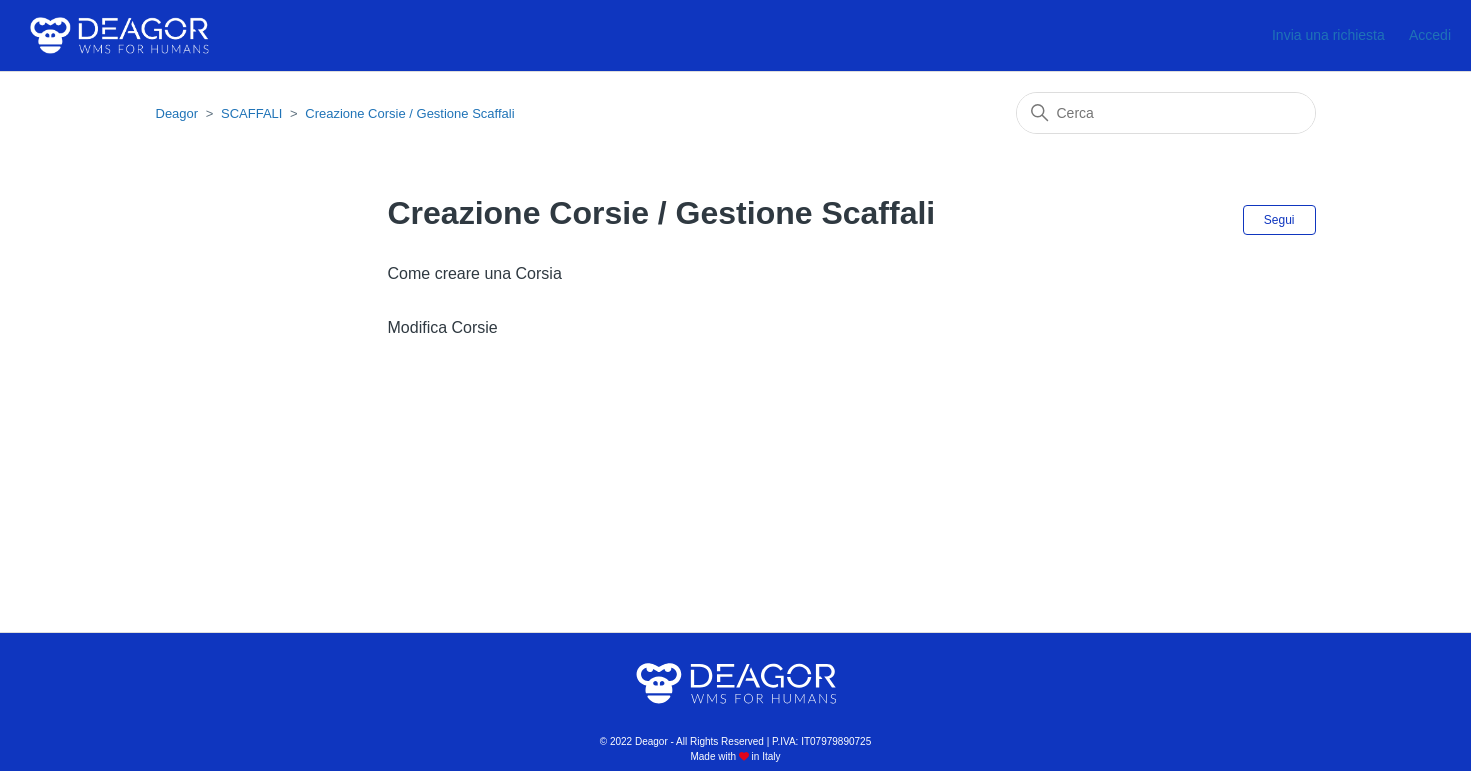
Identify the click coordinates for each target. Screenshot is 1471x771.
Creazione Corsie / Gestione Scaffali (409, 113)
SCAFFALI (251, 113)
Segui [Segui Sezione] (1279, 220)
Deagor (177, 113)
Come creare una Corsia (475, 273)
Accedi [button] (1430, 35)
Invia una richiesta (1328, 35)
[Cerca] (1166, 113)
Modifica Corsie (443, 327)
